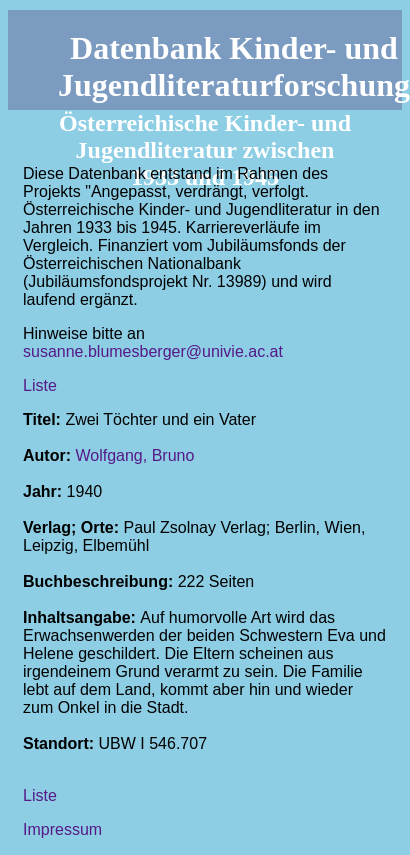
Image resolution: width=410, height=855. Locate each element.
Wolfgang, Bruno (134, 455)
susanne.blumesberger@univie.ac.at (153, 351)
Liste (40, 385)
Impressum (62, 829)
